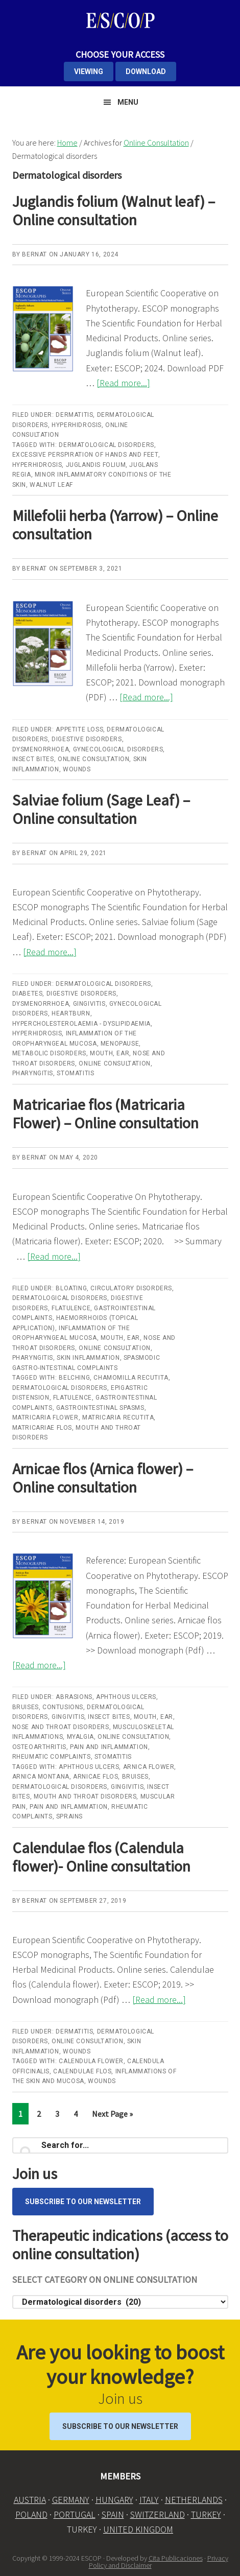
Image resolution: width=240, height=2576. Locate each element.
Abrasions (74, 1696)
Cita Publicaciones (176, 2558)
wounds (102, 2081)
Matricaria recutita (118, 1417)
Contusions (62, 1707)
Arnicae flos (95, 1776)
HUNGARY (114, 2500)
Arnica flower (149, 1766)
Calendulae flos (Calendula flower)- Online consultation (101, 1857)
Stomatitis (75, 1073)
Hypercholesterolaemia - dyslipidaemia (81, 1023)
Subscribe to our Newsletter (83, 2201)
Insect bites (33, 759)
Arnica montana (40, 1776)
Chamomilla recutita (130, 1377)
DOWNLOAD (146, 71)
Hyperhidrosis (77, 425)
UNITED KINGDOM (138, 2529)
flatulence (72, 1397)
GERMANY (70, 2500)
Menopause (120, 1043)
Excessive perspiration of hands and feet (85, 454)
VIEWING (88, 71)
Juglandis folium (96, 464)
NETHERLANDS (194, 2500)
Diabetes (27, 993)
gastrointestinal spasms (100, 1407)
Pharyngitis (33, 1073)
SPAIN (113, 2514)
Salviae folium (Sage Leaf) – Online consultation (101, 809)
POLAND (31, 2514)
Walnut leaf (51, 484)
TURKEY (206, 2514)
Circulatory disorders (131, 1288)
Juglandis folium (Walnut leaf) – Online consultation (113, 210)
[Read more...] (123, 383)
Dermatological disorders (106, 444)
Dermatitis (74, 414)
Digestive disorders (87, 739)
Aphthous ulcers (126, 1696)
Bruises (25, 1707)
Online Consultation (93, 759)
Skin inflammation (88, 1357)
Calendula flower (91, 2061)
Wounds (77, 769)
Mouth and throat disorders (85, 1796)
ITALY (149, 2500)
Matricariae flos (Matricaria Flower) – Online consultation (105, 1113)
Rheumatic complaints (51, 1756)
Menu (127, 102)
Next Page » (112, 2115)
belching (74, 1377)
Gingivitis (89, 1003)
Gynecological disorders (118, 749)
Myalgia (80, 1736)
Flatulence (71, 1308)
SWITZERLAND (157, 2514)
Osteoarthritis (39, 1747)
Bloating (71, 1288)
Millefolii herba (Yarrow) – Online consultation (115, 524)
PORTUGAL (74, 2514)
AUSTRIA (30, 2500)
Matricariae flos (42, 1427)
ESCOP (120, 20)
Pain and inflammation (109, 1747)
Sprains (69, 1816)
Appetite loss (79, 729)
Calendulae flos (82, 2071)
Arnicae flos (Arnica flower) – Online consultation (102, 1478)
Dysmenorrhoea (40, 749)
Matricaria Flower (45, 1417)
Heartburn (71, 1013)
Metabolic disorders (49, 1053)
